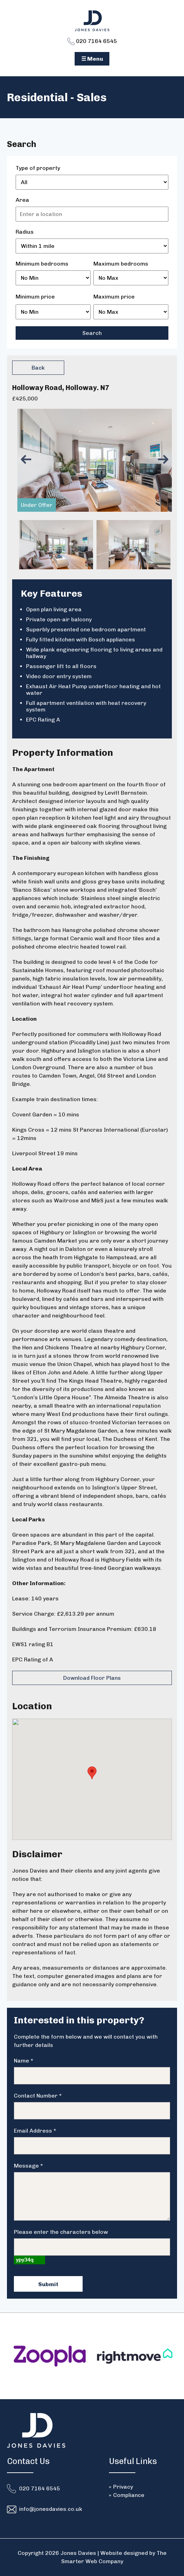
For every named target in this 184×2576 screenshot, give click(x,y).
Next (165, 459)
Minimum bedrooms (42, 263)
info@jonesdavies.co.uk (50, 2509)
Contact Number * (38, 2095)
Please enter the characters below (61, 2232)
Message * (28, 2165)
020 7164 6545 (92, 41)
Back (38, 367)
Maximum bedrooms (120, 263)
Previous (28, 459)
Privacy (123, 2486)
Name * (23, 2060)
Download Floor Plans (92, 1678)
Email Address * (35, 2130)
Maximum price (114, 296)
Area (22, 200)
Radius (25, 231)
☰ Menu (92, 58)
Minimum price (35, 296)
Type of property (38, 168)
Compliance (128, 2495)
